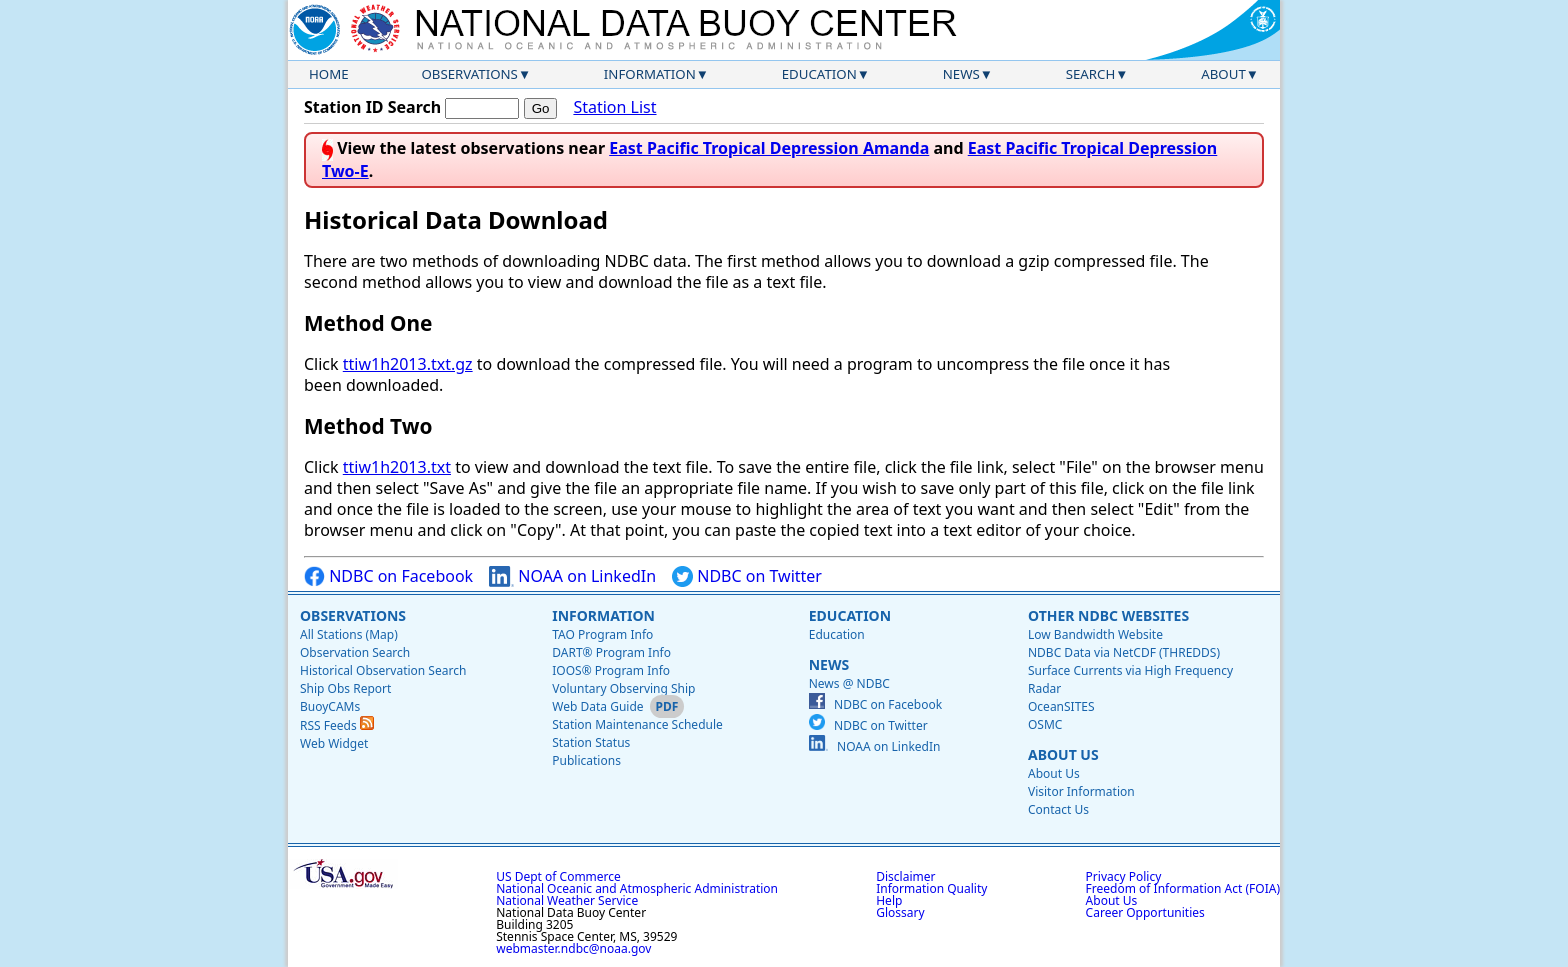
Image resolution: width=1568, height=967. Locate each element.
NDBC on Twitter (747, 576)
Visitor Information (1081, 791)
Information (650, 74)
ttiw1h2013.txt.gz (408, 364)
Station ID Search (372, 107)
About (1223, 74)
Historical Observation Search (383, 670)
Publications (586, 760)
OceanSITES (1061, 706)
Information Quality (931, 888)
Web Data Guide (597, 706)
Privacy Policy (1124, 876)
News (961, 74)
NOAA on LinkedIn (572, 576)
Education (819, 74)
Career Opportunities (1145, 912)
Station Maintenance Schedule (637, 724)
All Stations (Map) (349, 634)
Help (889, 900)
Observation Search (355, 652)
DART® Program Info (611, 652)
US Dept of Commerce (558, 876)
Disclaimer (905, 876)
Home (329, 74)
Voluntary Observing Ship (623, 688)
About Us (1063, 754)
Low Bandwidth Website (1095, 634)
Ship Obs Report (345, 688)
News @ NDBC (849, 683)
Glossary (900, 912)
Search (1091, 74)
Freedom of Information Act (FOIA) (1183, 888)
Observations (469, 74)
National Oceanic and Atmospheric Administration (637, 888)
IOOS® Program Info (611, 670)
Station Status (591, 742)
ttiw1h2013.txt (397, 467)
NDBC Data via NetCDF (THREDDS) (1124, 652)
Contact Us (1058, 809)
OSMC (1045, 724)
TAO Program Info (602, 634)
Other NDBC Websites (1108, 615)
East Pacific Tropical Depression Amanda (769, 148)
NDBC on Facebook (388, 576)
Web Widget (334, 743)
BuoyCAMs (330, 706)
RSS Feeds (337, 725)
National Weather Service (567, 900)
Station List (614, 107)
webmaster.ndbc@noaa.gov (573, 948)
